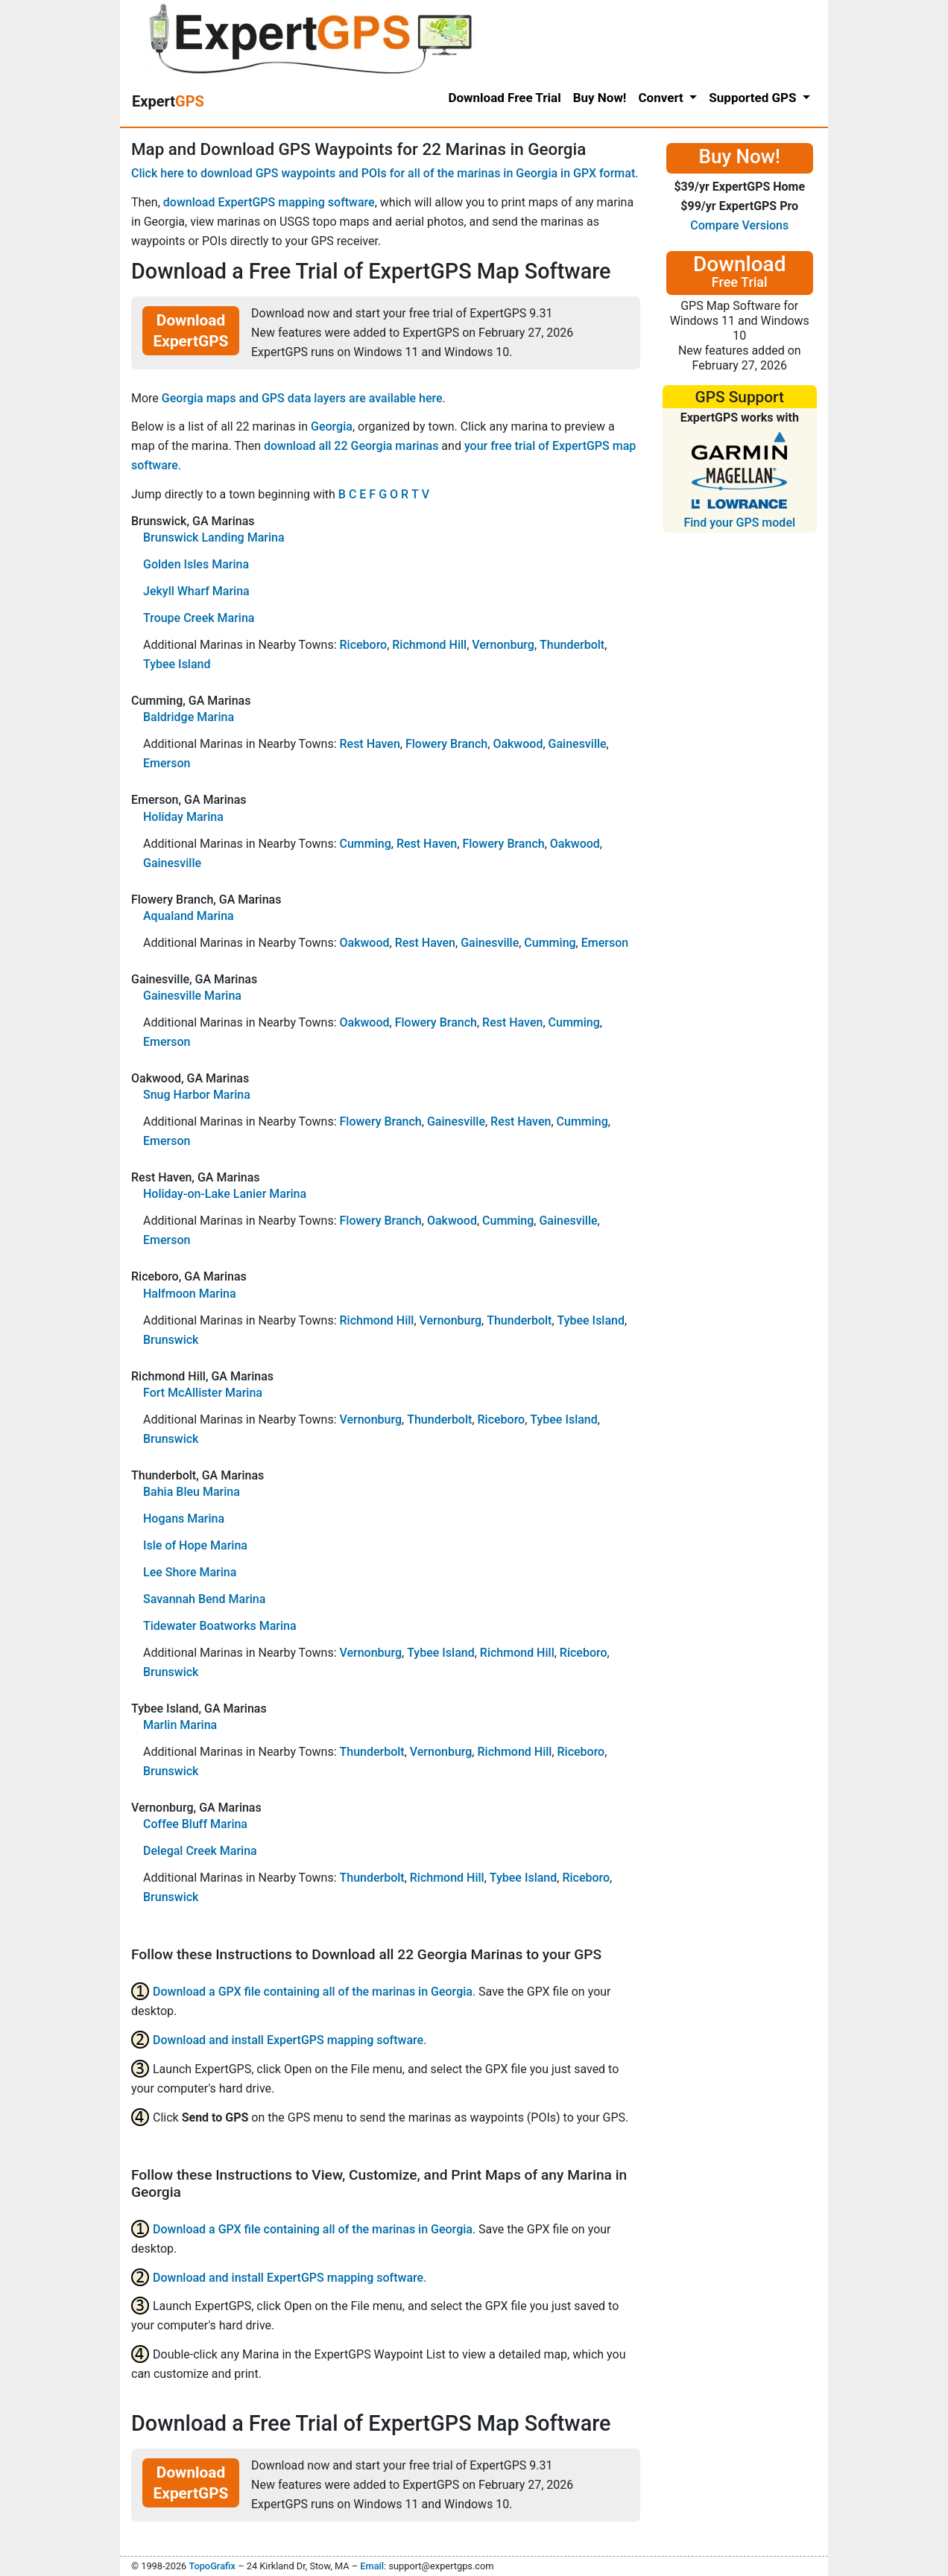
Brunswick (170, 1340)
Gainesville (578, 744)
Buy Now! (600, 97)
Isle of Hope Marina (195, 1545)
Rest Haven (369, 744)
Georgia (332, 426)
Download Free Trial (504, 97)
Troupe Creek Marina (198, 618)
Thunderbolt (572, 645)
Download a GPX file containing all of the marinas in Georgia (313, 1992)
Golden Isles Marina (196, 564)
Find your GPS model (739, 522)
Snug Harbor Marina (196, 1095)
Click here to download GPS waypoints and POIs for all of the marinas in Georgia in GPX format (383, 173)
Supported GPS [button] (754, 97)
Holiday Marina (183, 817)
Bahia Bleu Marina (191, 1492)
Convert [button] (662, 97)
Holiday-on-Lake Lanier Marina (224, 1194)
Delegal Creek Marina (200, 1851)
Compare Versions (739, 225)
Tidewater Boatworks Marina (220, 1626)
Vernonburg (503, 645)
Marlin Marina (180, 1725)
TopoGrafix (212, 2566)
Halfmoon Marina (189, 1294)
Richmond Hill (429, 645)
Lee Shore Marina (189, 1572)
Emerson (166, 763)
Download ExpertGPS (191, 330)
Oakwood (518, 744)
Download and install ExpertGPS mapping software (288, 2040)
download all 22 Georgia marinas (351, 446)
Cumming (365, 844)
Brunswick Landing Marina (214, 537)
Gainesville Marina (192, 996)
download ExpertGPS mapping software (269, 202)
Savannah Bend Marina (204, 1599)
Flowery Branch (446, 744)
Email (372, 2566)
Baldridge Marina (188, 717)
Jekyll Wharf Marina (196, 591)
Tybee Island (177, 664)
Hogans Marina (183, 1518)
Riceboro (363, 645)
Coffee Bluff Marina (195, 1824)
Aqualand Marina (188, 916)
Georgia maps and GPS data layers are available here (302, 398)
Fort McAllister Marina (202, 1393)
